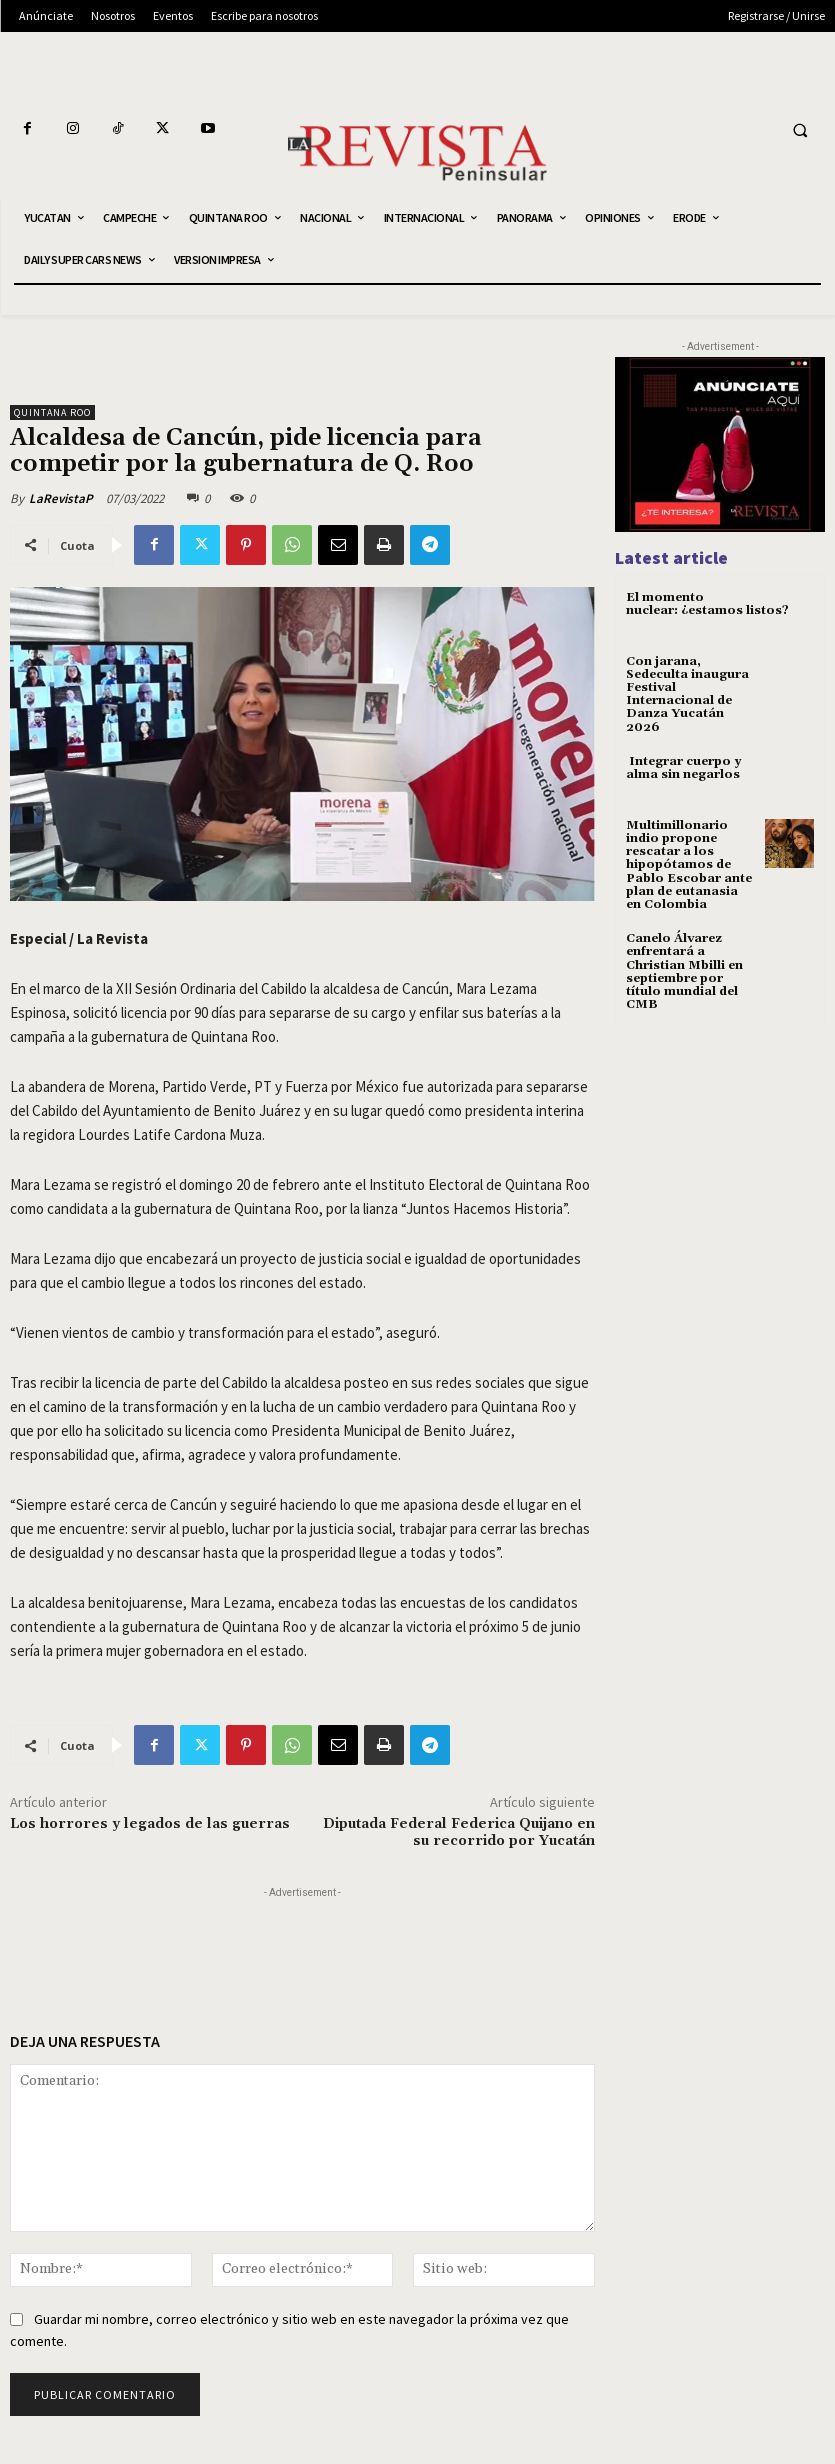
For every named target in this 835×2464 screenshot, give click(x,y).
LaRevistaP (61, 498)
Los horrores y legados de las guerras (150, 1824)
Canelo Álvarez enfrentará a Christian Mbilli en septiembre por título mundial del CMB (684, 971)
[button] (800, 130)
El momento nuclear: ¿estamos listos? (707, 604)
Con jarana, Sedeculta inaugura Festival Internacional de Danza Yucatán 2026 (687, 694)
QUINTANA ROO (52, 412)
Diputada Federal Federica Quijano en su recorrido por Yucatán (459, 1832)
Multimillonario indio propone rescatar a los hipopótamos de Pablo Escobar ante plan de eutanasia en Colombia (689, 865)
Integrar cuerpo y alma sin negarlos (683, 768)
